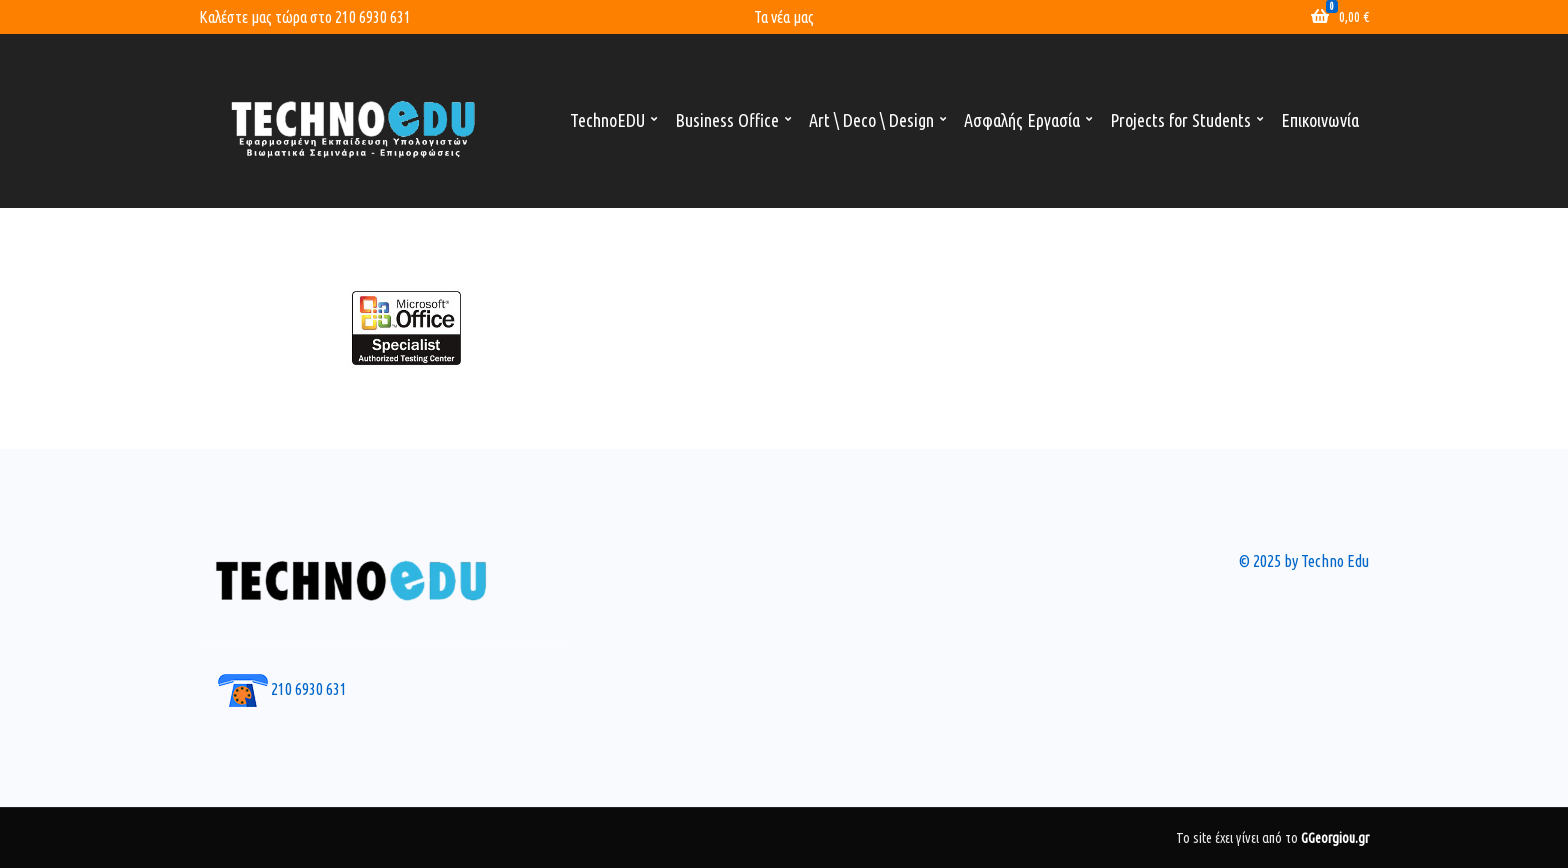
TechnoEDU (607, 120)
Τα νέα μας (784, 17)
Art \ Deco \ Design (871, 120)
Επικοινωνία (1320, 120)
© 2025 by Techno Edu (1304, 561)
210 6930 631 (373, 17)
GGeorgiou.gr (1335, 838)
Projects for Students (1180, 120)
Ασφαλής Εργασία (1022, 120)
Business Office (727, 120)
